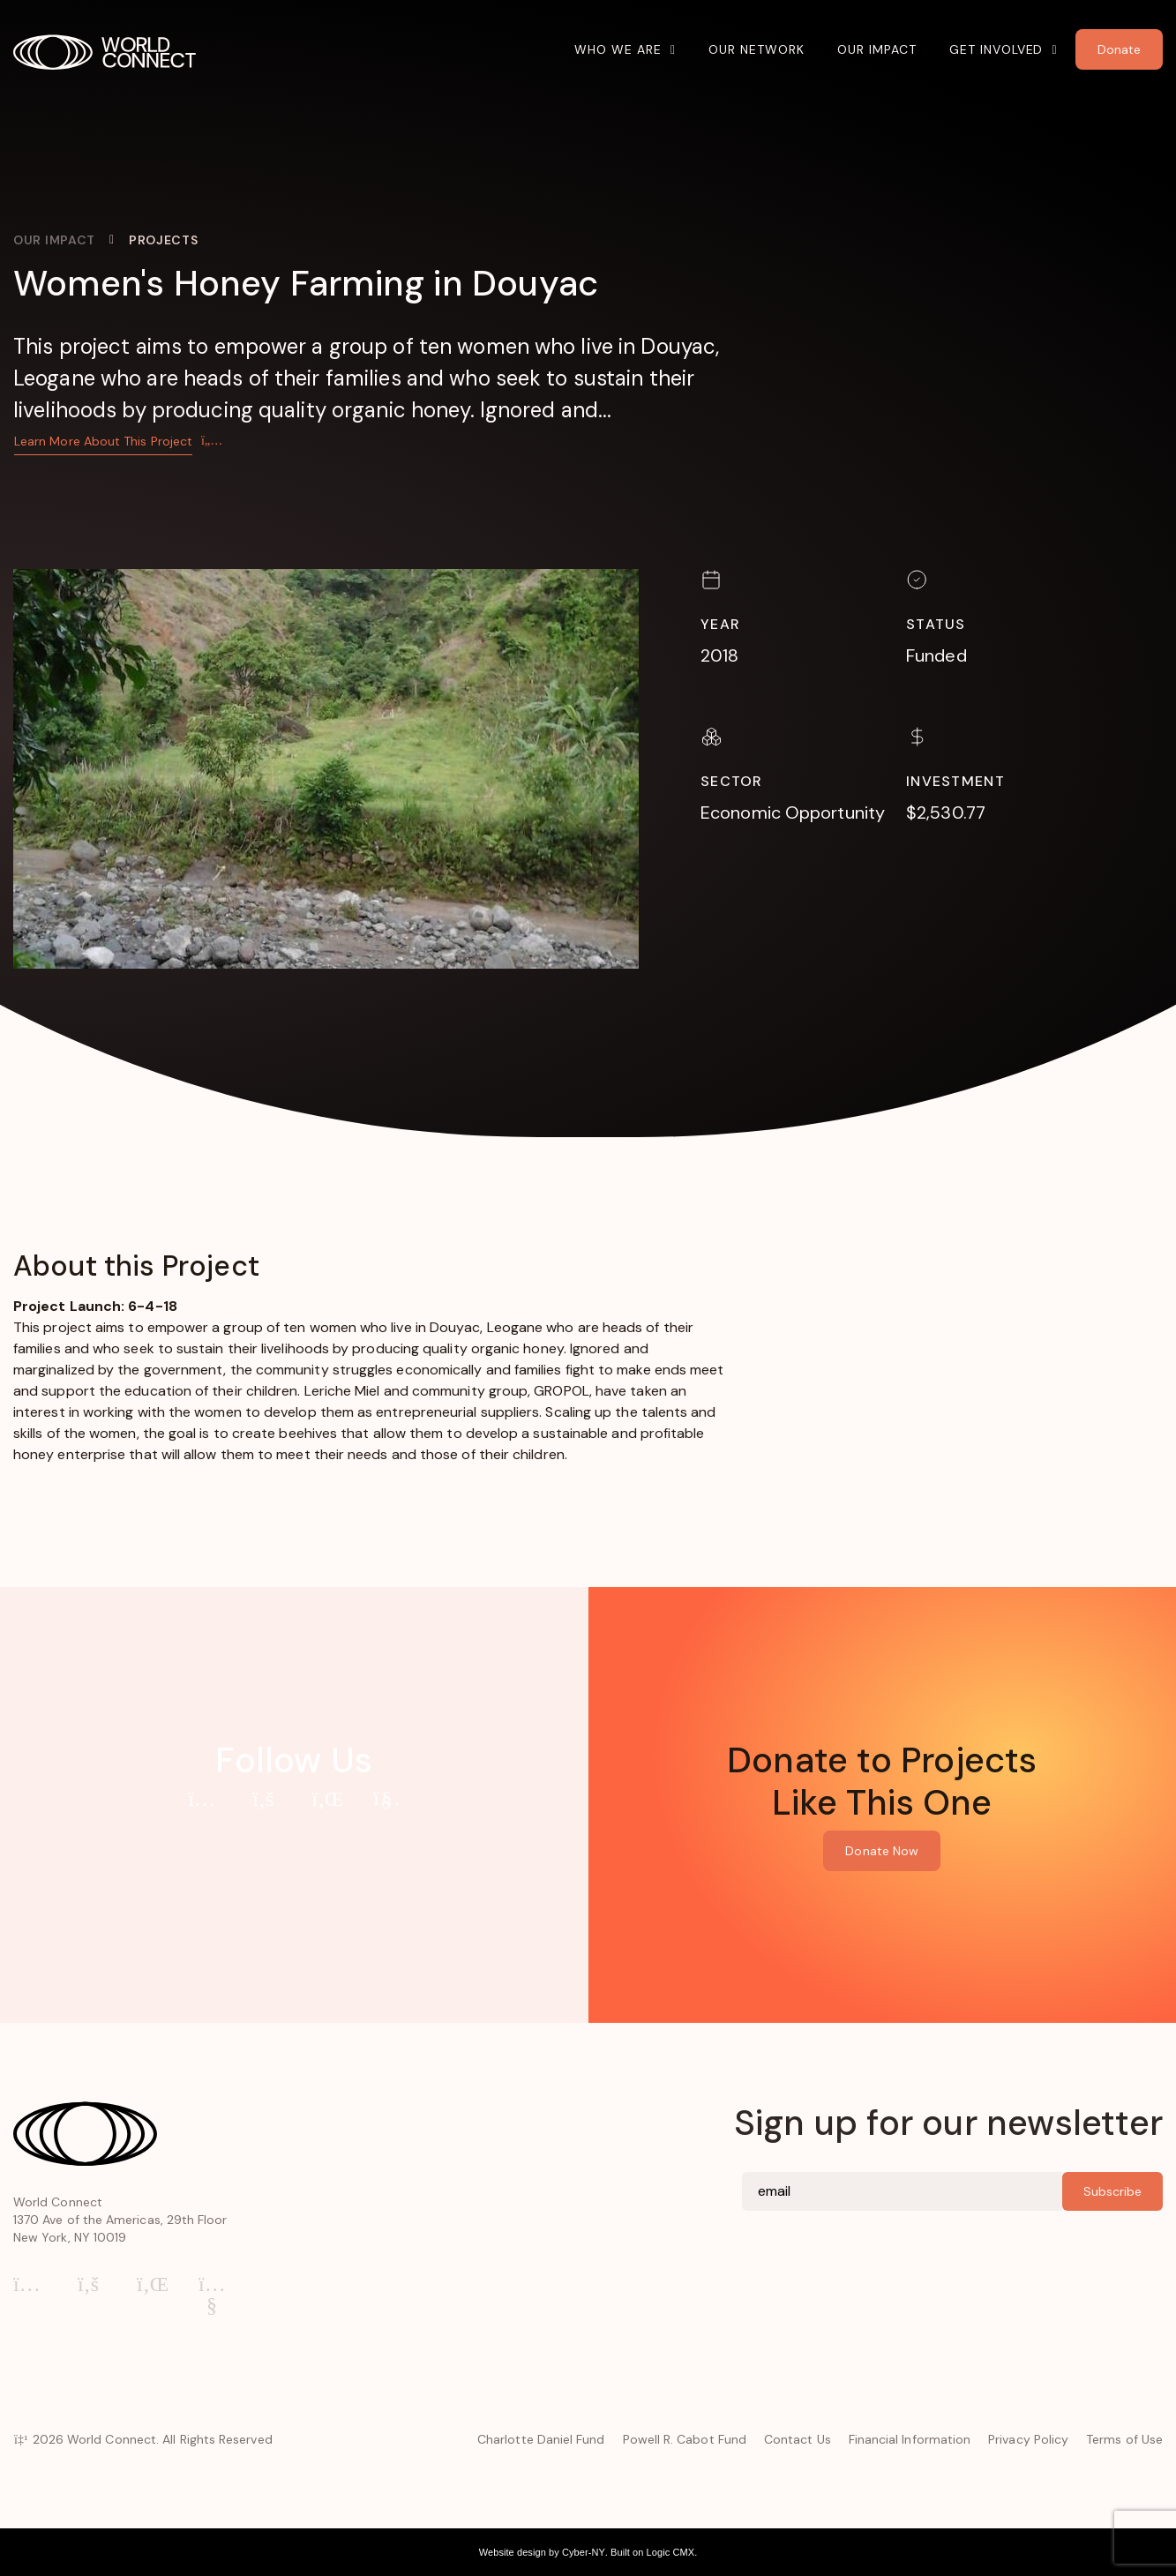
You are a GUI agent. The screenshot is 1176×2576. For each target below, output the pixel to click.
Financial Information (909, 2439)
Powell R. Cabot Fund (684, 2439)
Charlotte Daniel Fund (540, 2439)
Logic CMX (671, 2552)
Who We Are (618, 49)
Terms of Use (1124, 2439)
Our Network (756, 49)
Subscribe (1112, 2191)
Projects (163, 240)
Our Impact (877, 49)
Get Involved (996, 49)
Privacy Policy (1028, 2439)
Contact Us (797, 2439)
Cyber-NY (583, 2552)
